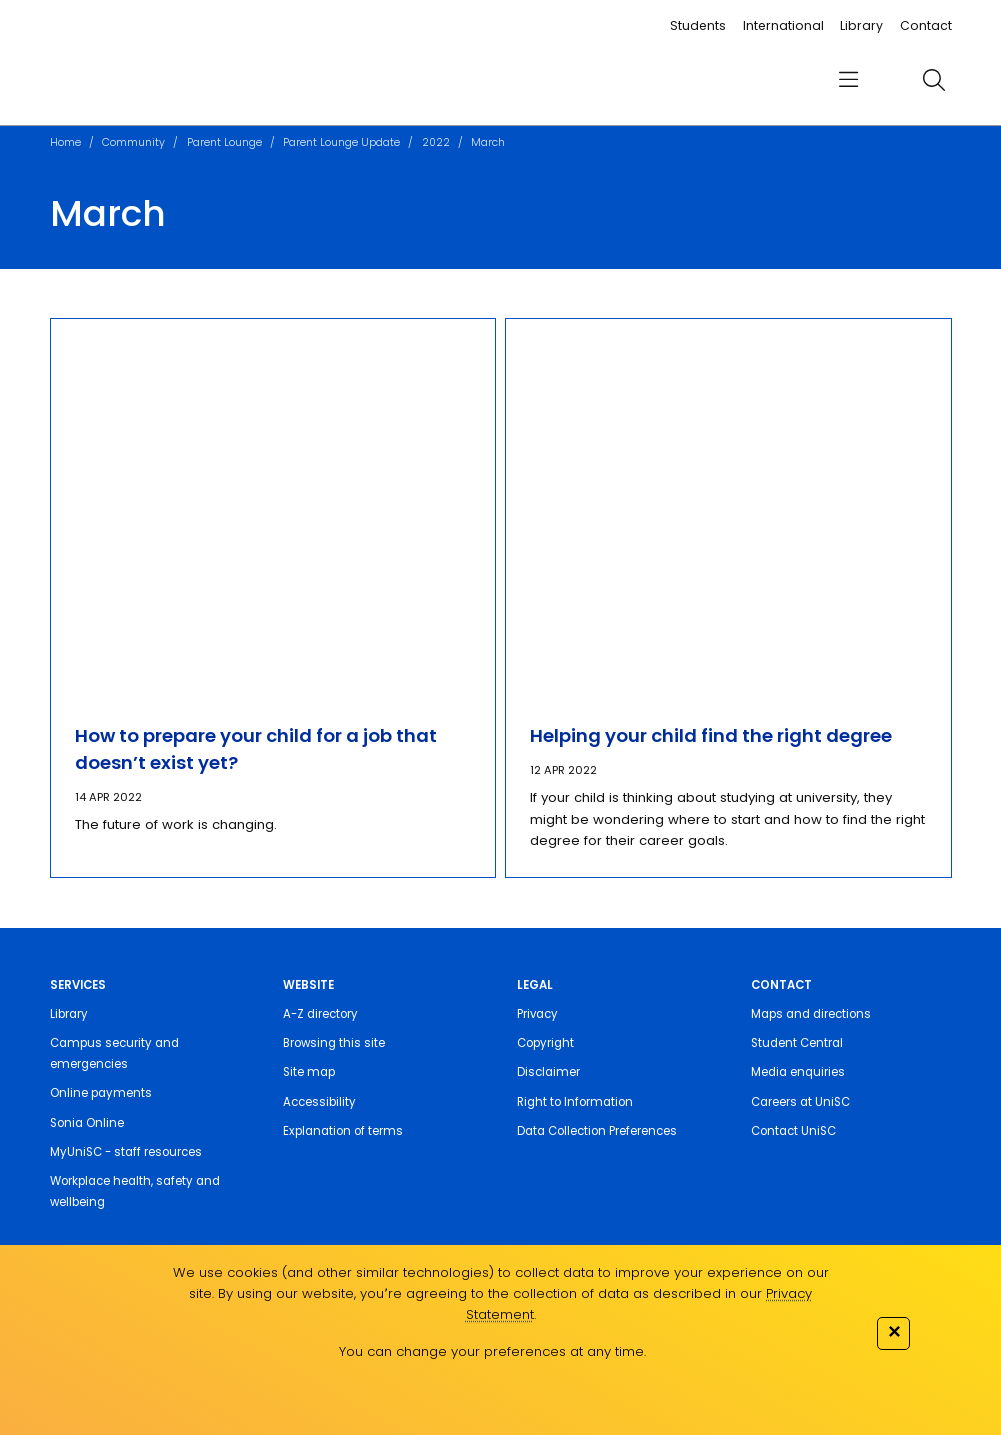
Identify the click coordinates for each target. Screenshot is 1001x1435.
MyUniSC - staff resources (126, 1152)
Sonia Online (87, 1123)
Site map (309, 1072)
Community (133, 142)
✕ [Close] (894, 1331)
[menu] (848, 80)
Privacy (537, 1014)
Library (861, 25)
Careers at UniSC (800, 1102)
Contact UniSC (793, 1131)
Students (698, 25)
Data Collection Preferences (597, 1131)
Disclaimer (548, 1072)
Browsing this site (334, 1043)
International (783, 25)
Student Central (797, 1043)
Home (65, 142)
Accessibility (319, 1102)
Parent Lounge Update (341, 142)
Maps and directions (811, 1014)
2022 (436, 142)
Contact (926, 25)
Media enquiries (798, 1072)
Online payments (101, 1093)
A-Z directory (320, 1014)
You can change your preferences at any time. (492, 1351)
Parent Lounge (224, 142)
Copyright (545, 1043)
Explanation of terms (343, 1131)
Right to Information (575, 1102)
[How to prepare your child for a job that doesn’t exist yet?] (273, 508)
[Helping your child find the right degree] (728, 508)
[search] (934, 80)
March (488, 142)
